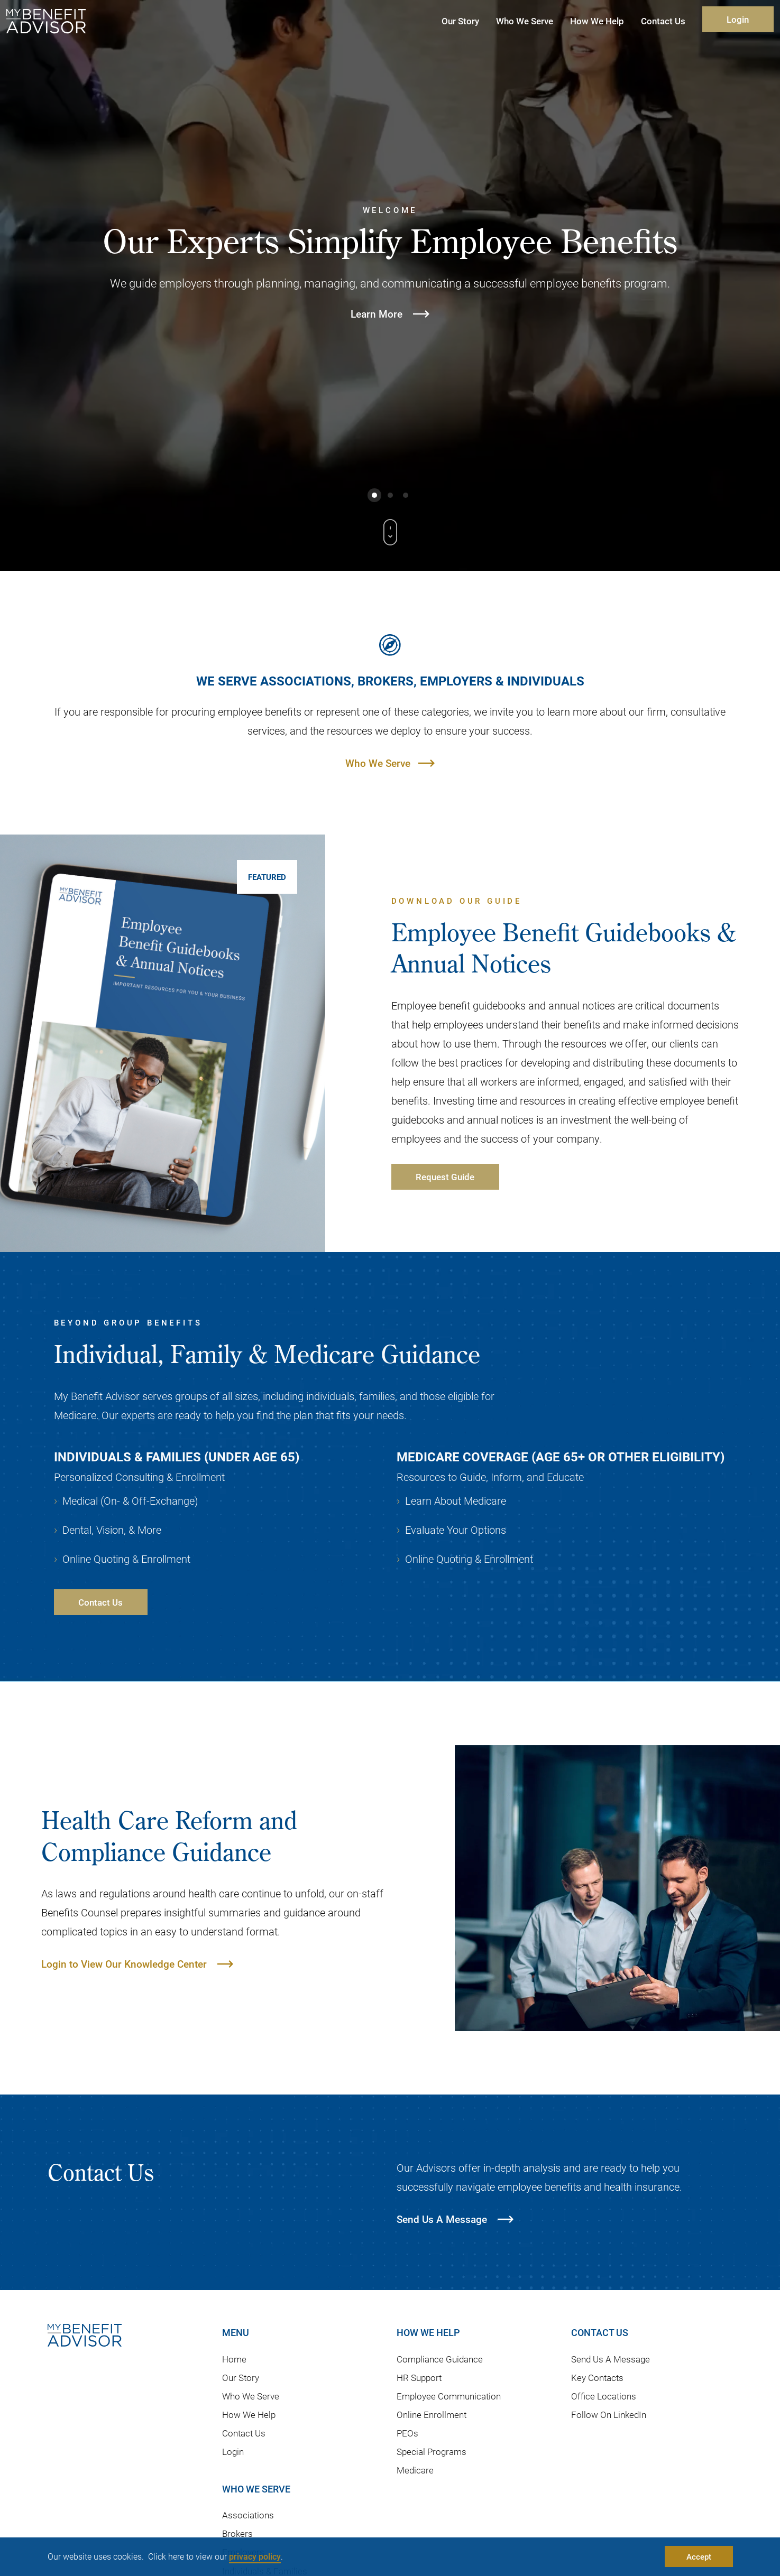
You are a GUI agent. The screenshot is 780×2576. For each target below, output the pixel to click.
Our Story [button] (460, 21)
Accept (698, 2556)
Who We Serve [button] (524, 21)
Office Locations (603, 2396)
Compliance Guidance (440, 2359)
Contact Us (243, 2433)
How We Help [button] (597, 21)
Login (738, 19)
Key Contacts (597, 2377)
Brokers (237, 2533)
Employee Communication (449, 2396)
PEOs (407, 2433)
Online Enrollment (431, 2414)
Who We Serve (377, 763)
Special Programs (431, 2451)
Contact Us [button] (663, 21)
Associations (248, 2515)
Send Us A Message (610, 2359)
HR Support (419, 2377)
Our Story (240, 2377)
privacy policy (255, 2556)
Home (234, 2359)
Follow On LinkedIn (608, 2414)
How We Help (249, 2414)
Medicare (415, 2470)
